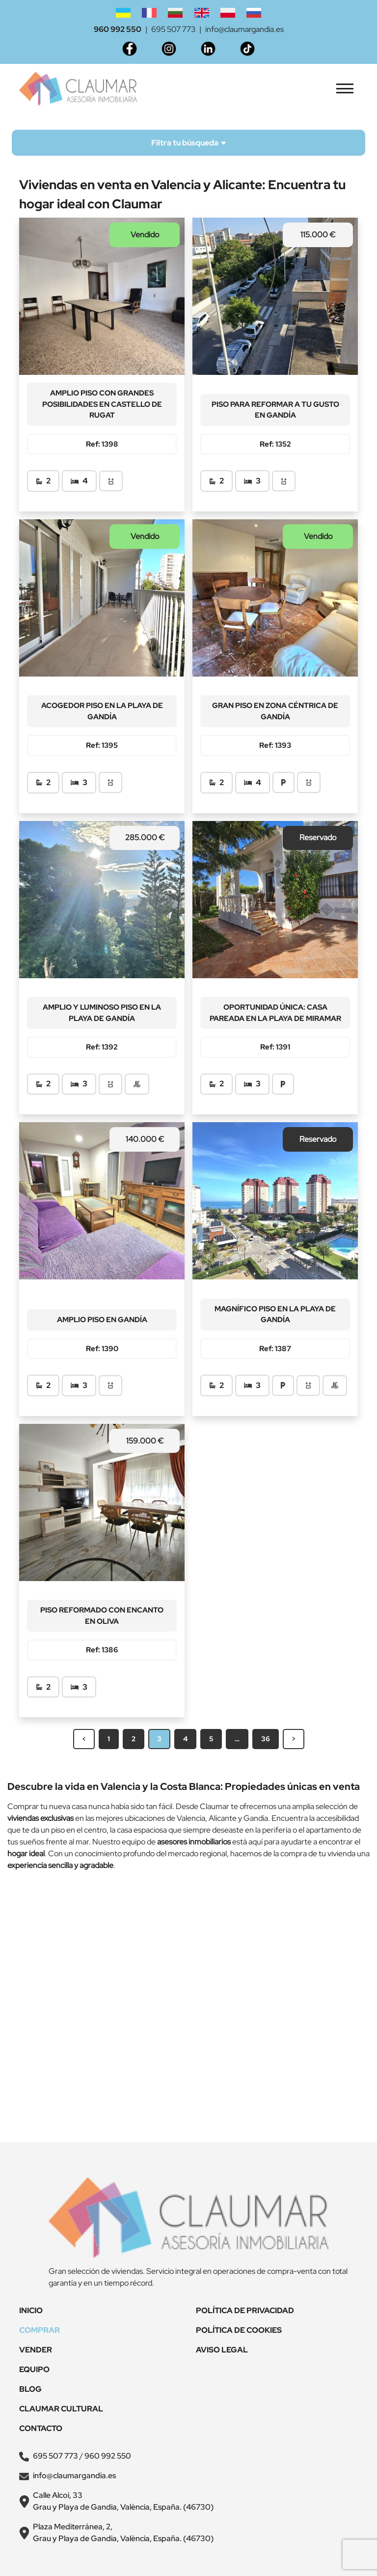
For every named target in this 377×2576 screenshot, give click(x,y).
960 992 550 (117, 29)
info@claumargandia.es (244, 29)
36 (265, 1738)
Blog (30, 2389)
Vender (35, 2350)
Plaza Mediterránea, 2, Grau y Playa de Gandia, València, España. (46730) (123, 2532)
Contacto (40, 2428)
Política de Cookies (239, 2330)
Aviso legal (222, 2350)
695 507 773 (173, 29)
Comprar (39, 2330)
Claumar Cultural (61, 2409)
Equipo (34, 2369)
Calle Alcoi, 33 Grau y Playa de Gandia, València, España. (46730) (123, 2501)
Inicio (31, 2310)
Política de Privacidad (245, 2310)
